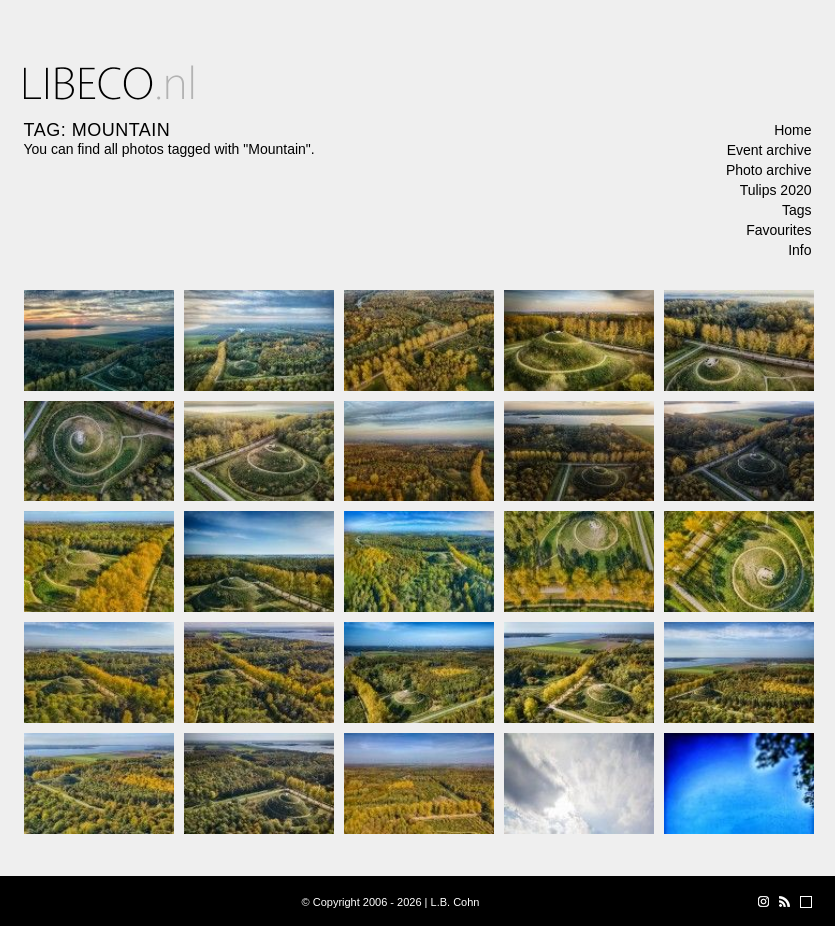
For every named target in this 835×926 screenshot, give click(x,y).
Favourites (778, 230)
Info (799, 250)
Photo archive (769, 170)
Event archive (769, 150)
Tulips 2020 (776, 190)
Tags (797, 210)
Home (792, 130)
